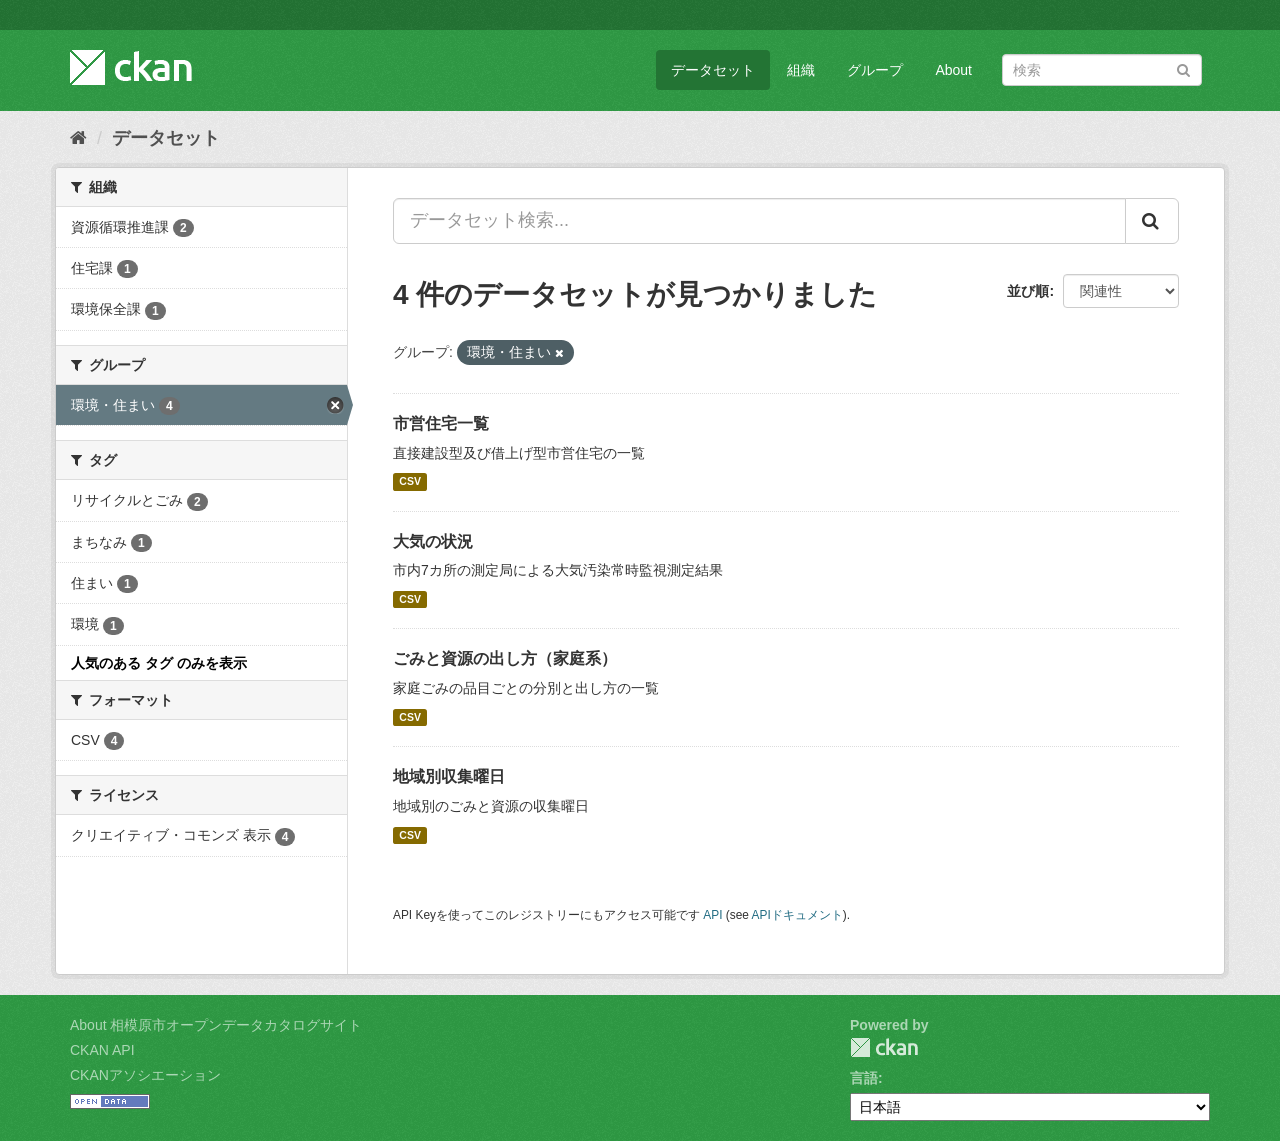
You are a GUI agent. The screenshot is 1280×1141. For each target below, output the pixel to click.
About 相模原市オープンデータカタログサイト (216, 1025)
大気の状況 (433, 541)
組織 (801, 70)
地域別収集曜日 (449, 776)
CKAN (884, 1047)
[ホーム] (78, 138)
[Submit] (1183, 68)
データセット (713, 70)
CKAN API (102, 1050)
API (712, 915)
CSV (410, 482)
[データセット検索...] (759, 221)
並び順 (1028, 291)
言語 (864, 1078)
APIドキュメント (797, 915)
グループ (875, 70)
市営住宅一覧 (441, 423)
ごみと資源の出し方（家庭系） (505, 658)
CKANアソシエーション (145, 1075)
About (953, 70)
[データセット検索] (1102, 70)
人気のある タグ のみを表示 (159, 663)
